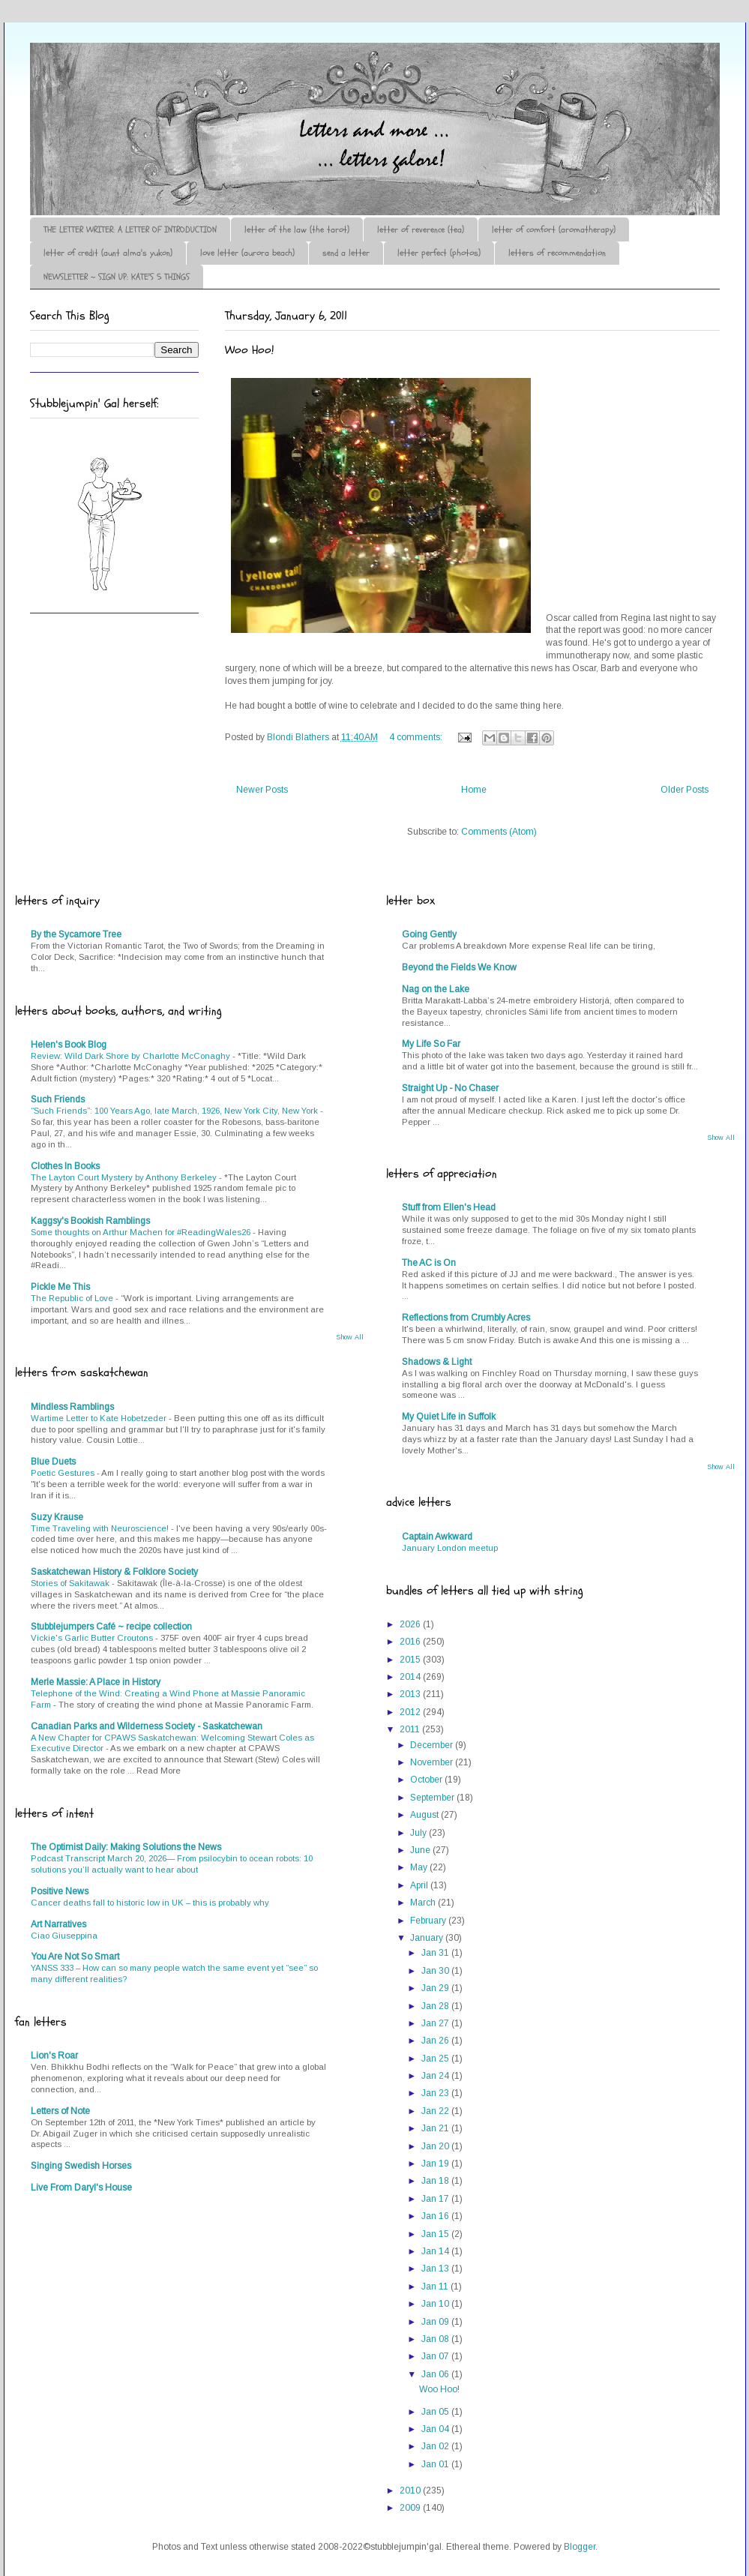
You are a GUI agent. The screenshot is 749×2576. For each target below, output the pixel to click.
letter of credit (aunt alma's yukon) (107, 253)
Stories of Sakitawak (71, 1583)
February (429, 1920)
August (425, 1815)
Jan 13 (436, 2268)
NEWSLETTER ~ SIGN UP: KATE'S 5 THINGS (116, 277)
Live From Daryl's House (81, 2187)
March (424, 1902)
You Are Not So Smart (75, 1956)
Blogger (579, 2547)
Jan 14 (436, 2251)
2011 (411, 1729)
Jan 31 (436, 1953)
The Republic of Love (73, 1298)
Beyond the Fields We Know (459, 967)
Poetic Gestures (64, 1472)
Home (474, 789)
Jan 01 (436, 2464)
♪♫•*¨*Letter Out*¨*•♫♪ (255, 84)
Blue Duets (53, 1461)
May (420, 1867)
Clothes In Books (65, 1166)
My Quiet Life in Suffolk (449, 1416)
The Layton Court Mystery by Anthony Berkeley (125, 1177)
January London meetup (450, 1547)
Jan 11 (436, 2286)
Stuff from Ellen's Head (449, 1207)
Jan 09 (436, 2322)
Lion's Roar (54, 2055)
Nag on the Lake (435, 989)
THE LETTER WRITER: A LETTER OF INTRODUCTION (130, 229)
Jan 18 (436, 2181)
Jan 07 (436, 2356)
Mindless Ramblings (72, 1407)
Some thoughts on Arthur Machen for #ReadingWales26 (142, 1232)
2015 (411, 1659)
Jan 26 (436, 2040)
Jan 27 (436, 2023)
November (432, 1762)
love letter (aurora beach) (247, 253)
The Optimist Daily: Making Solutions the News (126, 1847)
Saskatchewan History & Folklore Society (114, 1572)
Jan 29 (436, 1988)
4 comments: (417, 737)
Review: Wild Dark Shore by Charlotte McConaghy (131, 1055)
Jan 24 (436, 2076)
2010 (411, 2490)
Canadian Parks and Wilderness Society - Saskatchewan (146, 1726)
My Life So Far (431, 1044)
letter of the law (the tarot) (296, 229)
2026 (411, 1624)
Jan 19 (436, 2163)
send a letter (346, 253)
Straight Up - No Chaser (450, 1088)
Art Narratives (58, 1924)
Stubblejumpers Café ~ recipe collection (111, 1626)
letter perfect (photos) (439, 253)
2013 (411, 1694)
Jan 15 (436, 2234)
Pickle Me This (60, 1287)
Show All (350, 1337)
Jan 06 (436, 2374)
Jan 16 (436, 2216)
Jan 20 (436, 2146)
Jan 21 (436, 2128)
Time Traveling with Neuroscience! (101, 1528)
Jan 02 (436, 2446)
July (419, 1833)
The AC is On (429, 1263)
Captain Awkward (437, 1536)
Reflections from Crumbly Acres (466, 1317)
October (427, 1779)
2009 (411, 2508)
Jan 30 (436, 1971)
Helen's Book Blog (68, 1044)
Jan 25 (436, 2058)
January (427, 1938)
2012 (411, 1712)
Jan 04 (436, 2429)
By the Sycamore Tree (76, 934)
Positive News (59, 1891)
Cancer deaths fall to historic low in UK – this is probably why (150, 1902)
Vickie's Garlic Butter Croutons (93, 1637)
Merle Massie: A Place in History (95, 1682)
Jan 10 (436, 2304)
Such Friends (58, 1099)
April (420, 1885)
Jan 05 (436, 2412)
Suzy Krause (57, 1517)
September (433, 1797)
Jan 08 (436, 2339)
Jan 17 (436, 2199)
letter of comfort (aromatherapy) (554, 229)
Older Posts (685, 789)
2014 (411, 1677)
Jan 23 (436, 2093)
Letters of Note (60, 2111)
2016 (411, 1641)
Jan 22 (436, 2111)
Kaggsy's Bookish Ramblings (90, 1221)
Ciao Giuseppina (64, 1935)
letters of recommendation (557, 253)
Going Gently (429, 934)
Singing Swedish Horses (81, 2166)
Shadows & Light (437, 1362)
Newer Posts (262, 789)
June (421, 1850)
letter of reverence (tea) (420, 229)
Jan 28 (436, 2006)
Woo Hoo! (249, 350)
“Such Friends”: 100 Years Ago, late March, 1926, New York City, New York (175, 1110)
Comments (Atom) (499, 831)
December (432, 1745)
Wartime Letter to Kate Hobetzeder (100, 1418)
